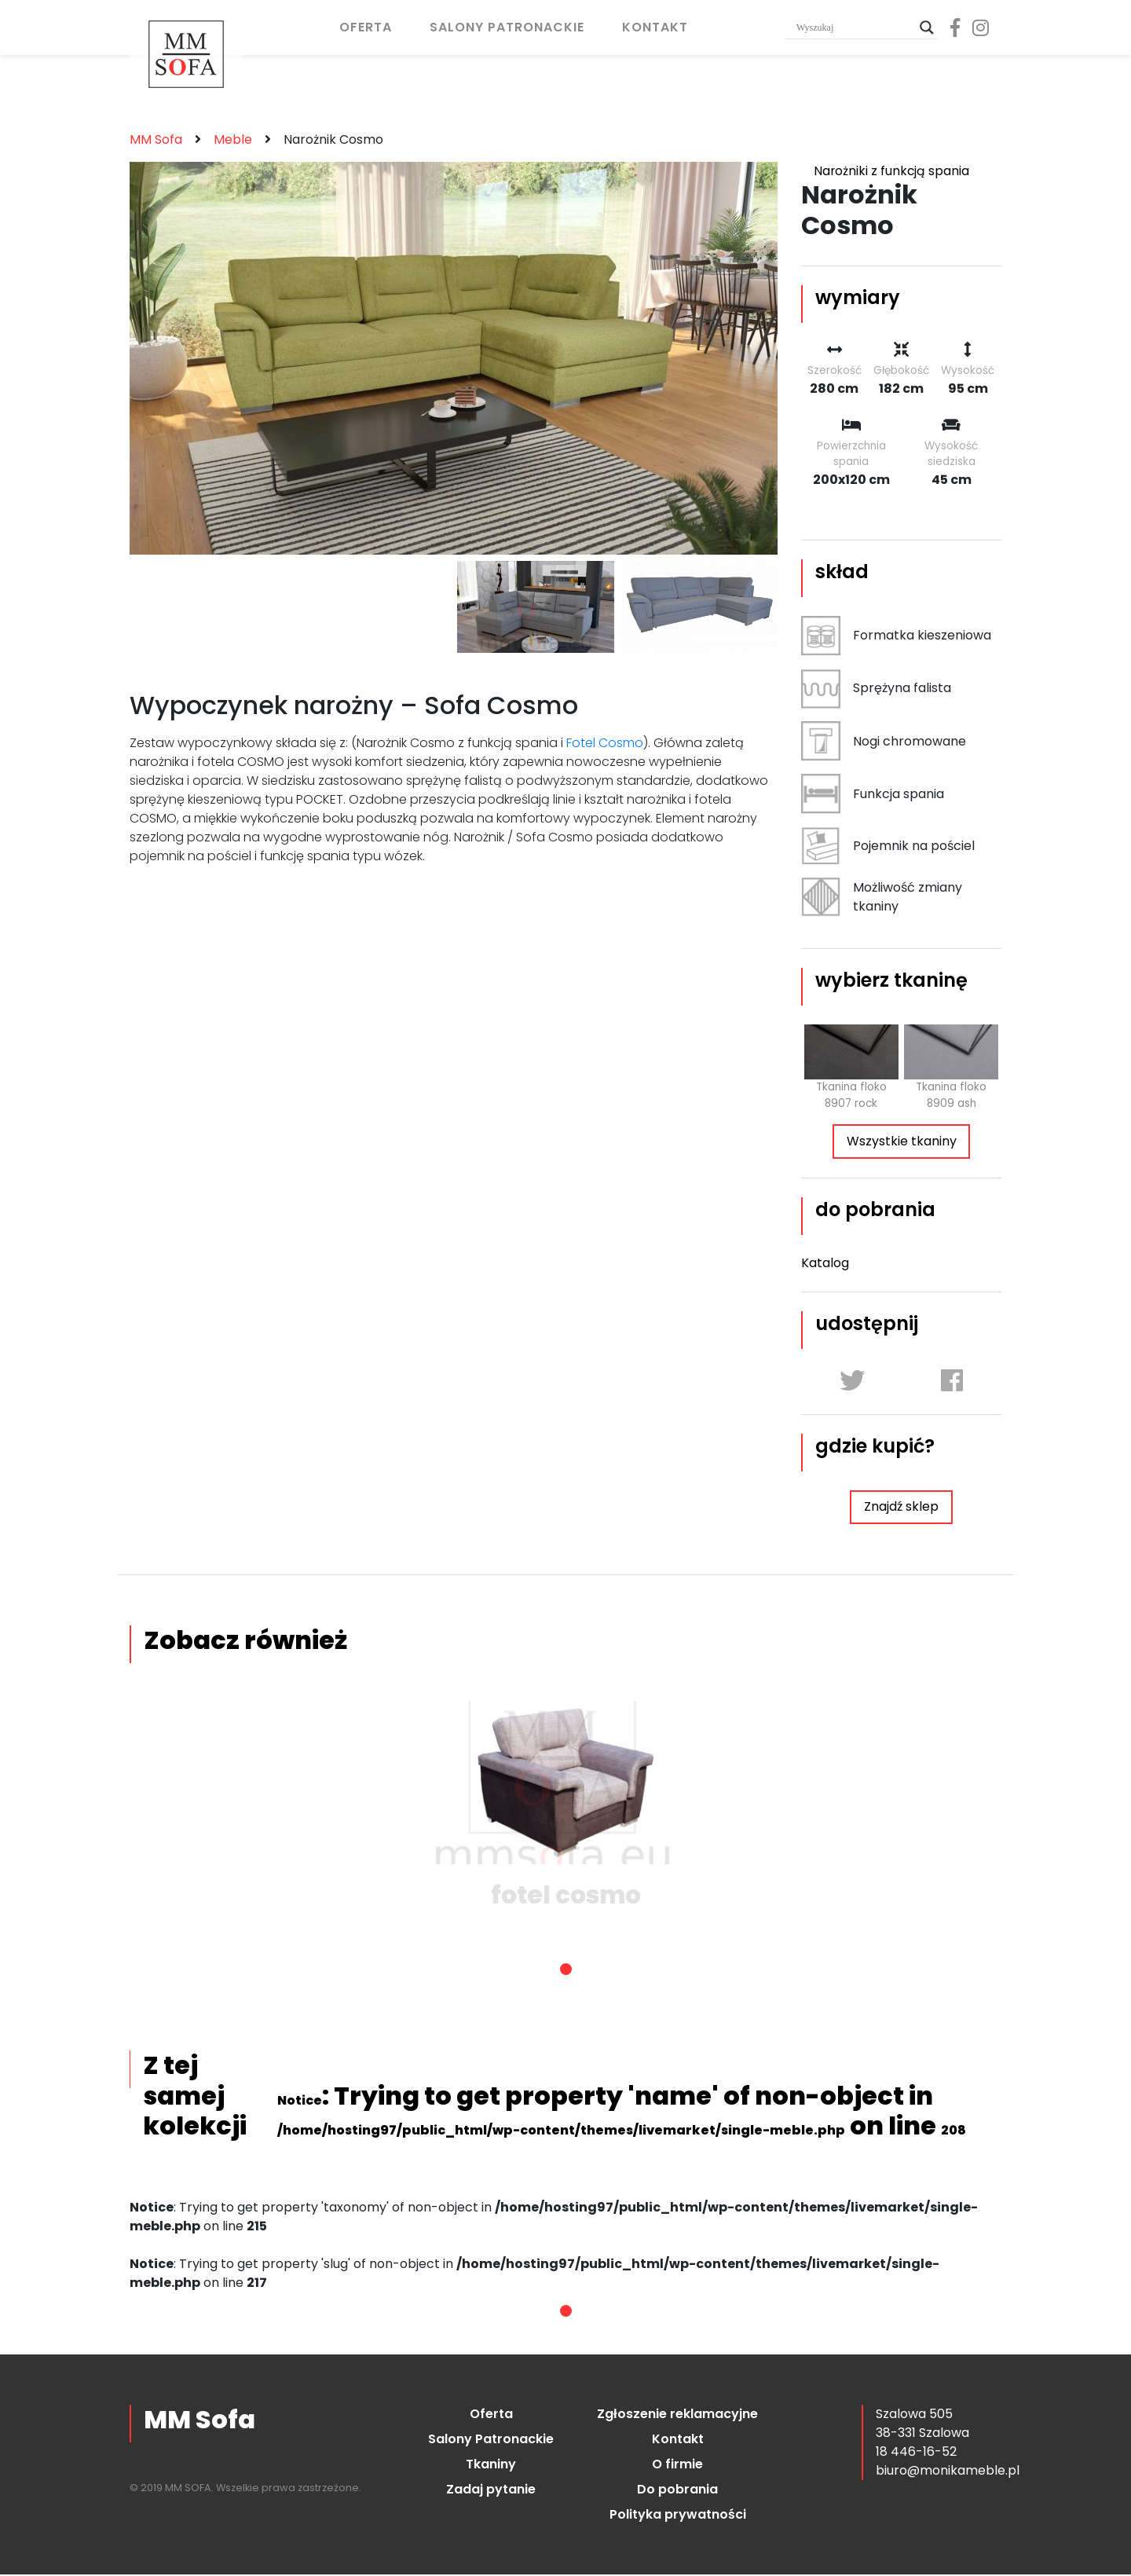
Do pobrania (677, 2491)
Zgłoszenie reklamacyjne (677, 2415)
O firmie (677, 2466)
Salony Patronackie (507, 27)
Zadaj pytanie (491, 2491)
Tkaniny (491, 2466)
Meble (233, 139)
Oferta (365, 27)
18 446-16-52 (916, 2453)
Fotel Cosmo (604, 743)
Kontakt (655, 27)
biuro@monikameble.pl (947, 2472)
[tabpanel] (565, 1809)
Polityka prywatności (677, 2516)
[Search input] (854, 27)
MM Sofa (156, 139)
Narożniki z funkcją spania (892, 171)
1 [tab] (566, 1971)
